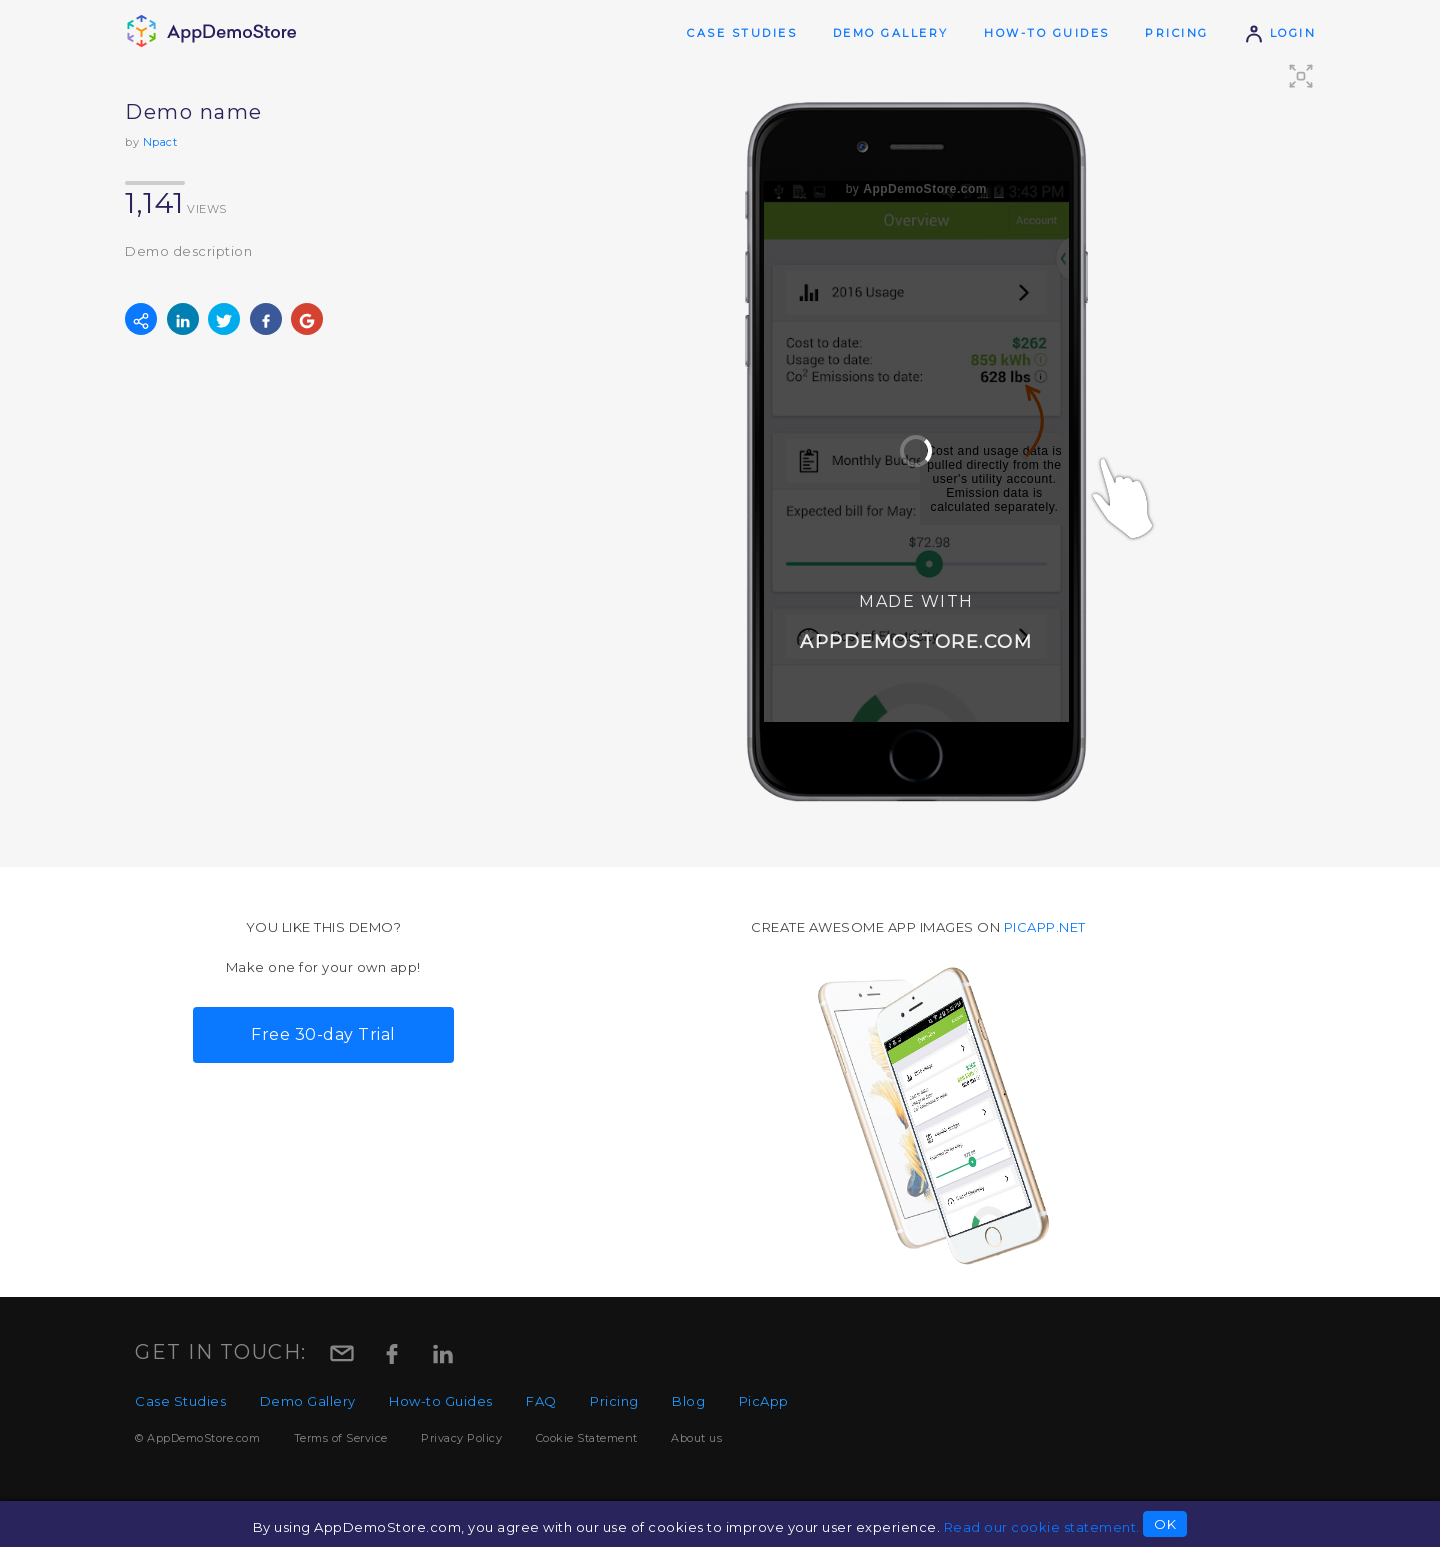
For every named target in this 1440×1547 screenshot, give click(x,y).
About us (696, 1438)
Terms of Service (341, 1438)
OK (1165, 1524)
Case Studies (742, 33)
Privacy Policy (461, 1438)
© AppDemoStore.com (197, 1438)
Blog (688, 1401)
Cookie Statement (587, 1438)
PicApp (764, 1401)
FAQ (541, 1401)
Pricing (1177, 33)
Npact (160, 142)
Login (1280, 33)
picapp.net (1045, 927)
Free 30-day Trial (323, 1034)
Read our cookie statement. (1042, 1527)
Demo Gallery (891, 33)
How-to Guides (1047, 33)
